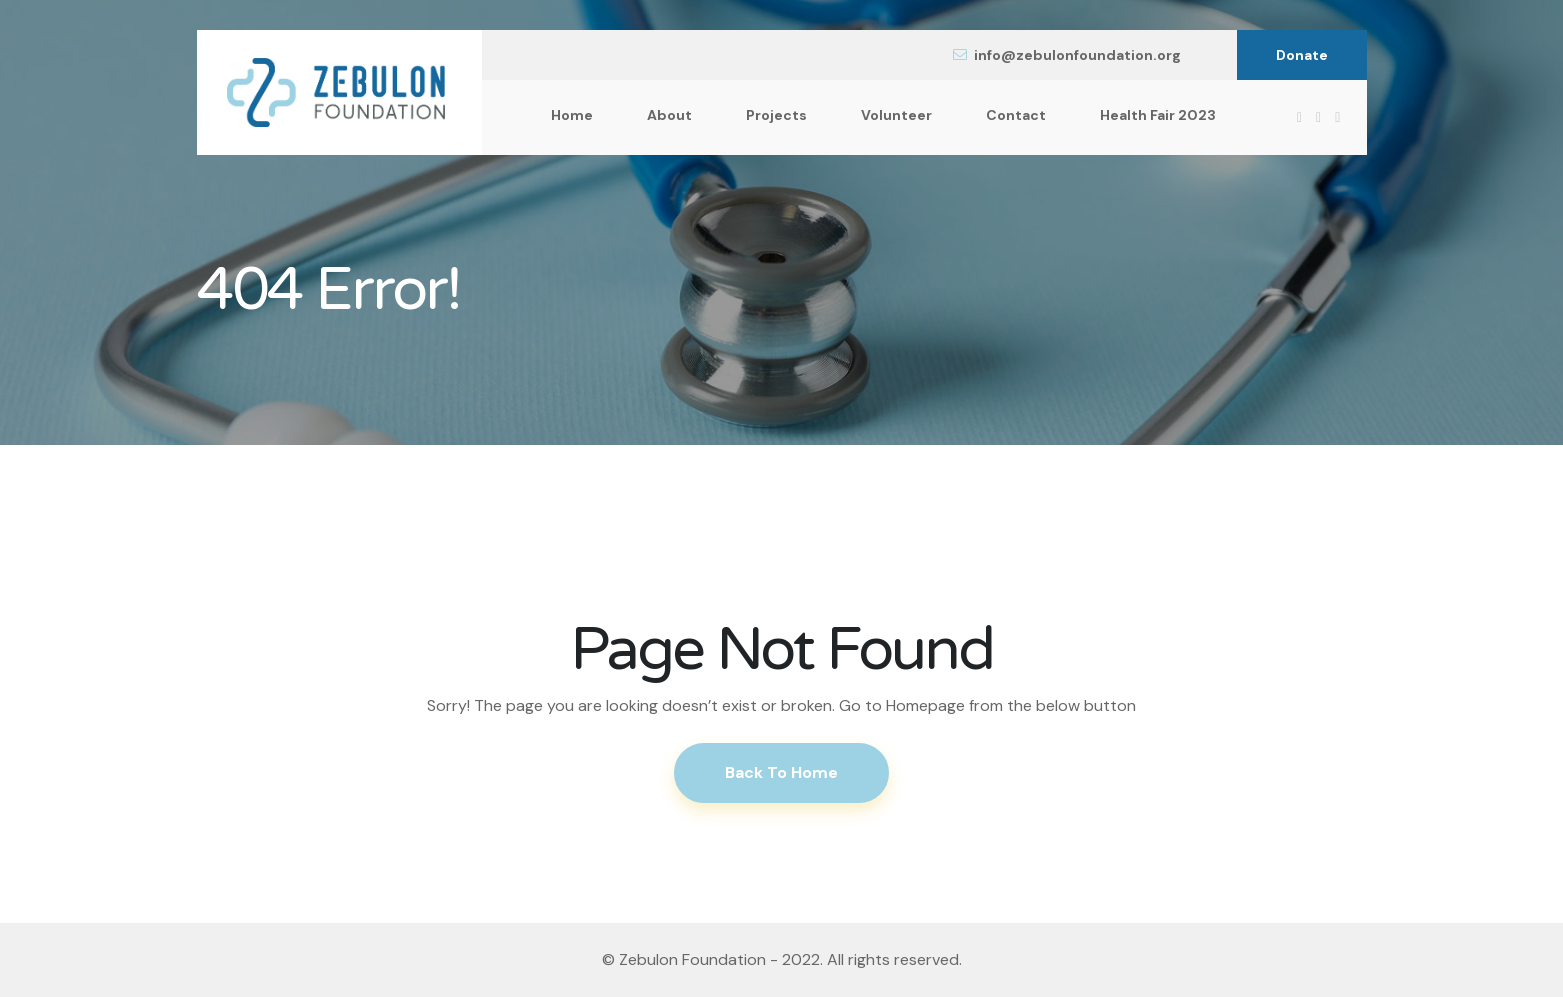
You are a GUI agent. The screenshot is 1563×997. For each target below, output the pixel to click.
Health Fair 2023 (1158, 115)
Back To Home (781, 772)
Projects (776, 115)
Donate (1302, 55)
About (669, 115)
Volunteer (896, 115)
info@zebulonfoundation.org (1067, 55)
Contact (1016, 115)
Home (572, 115)
